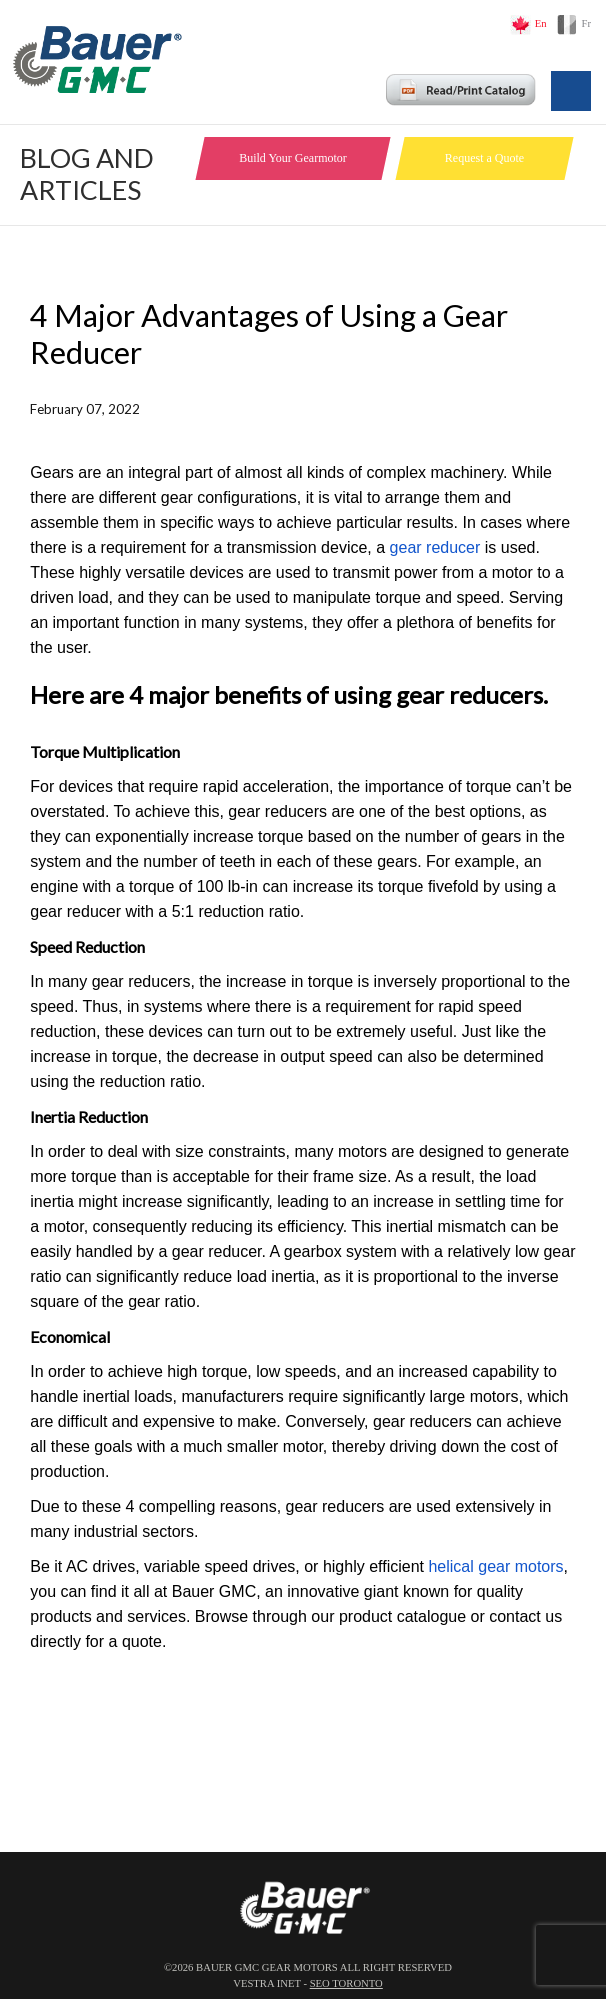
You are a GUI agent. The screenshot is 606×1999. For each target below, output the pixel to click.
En (541, 23)
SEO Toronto (346, 1983)
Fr (586, 23)
